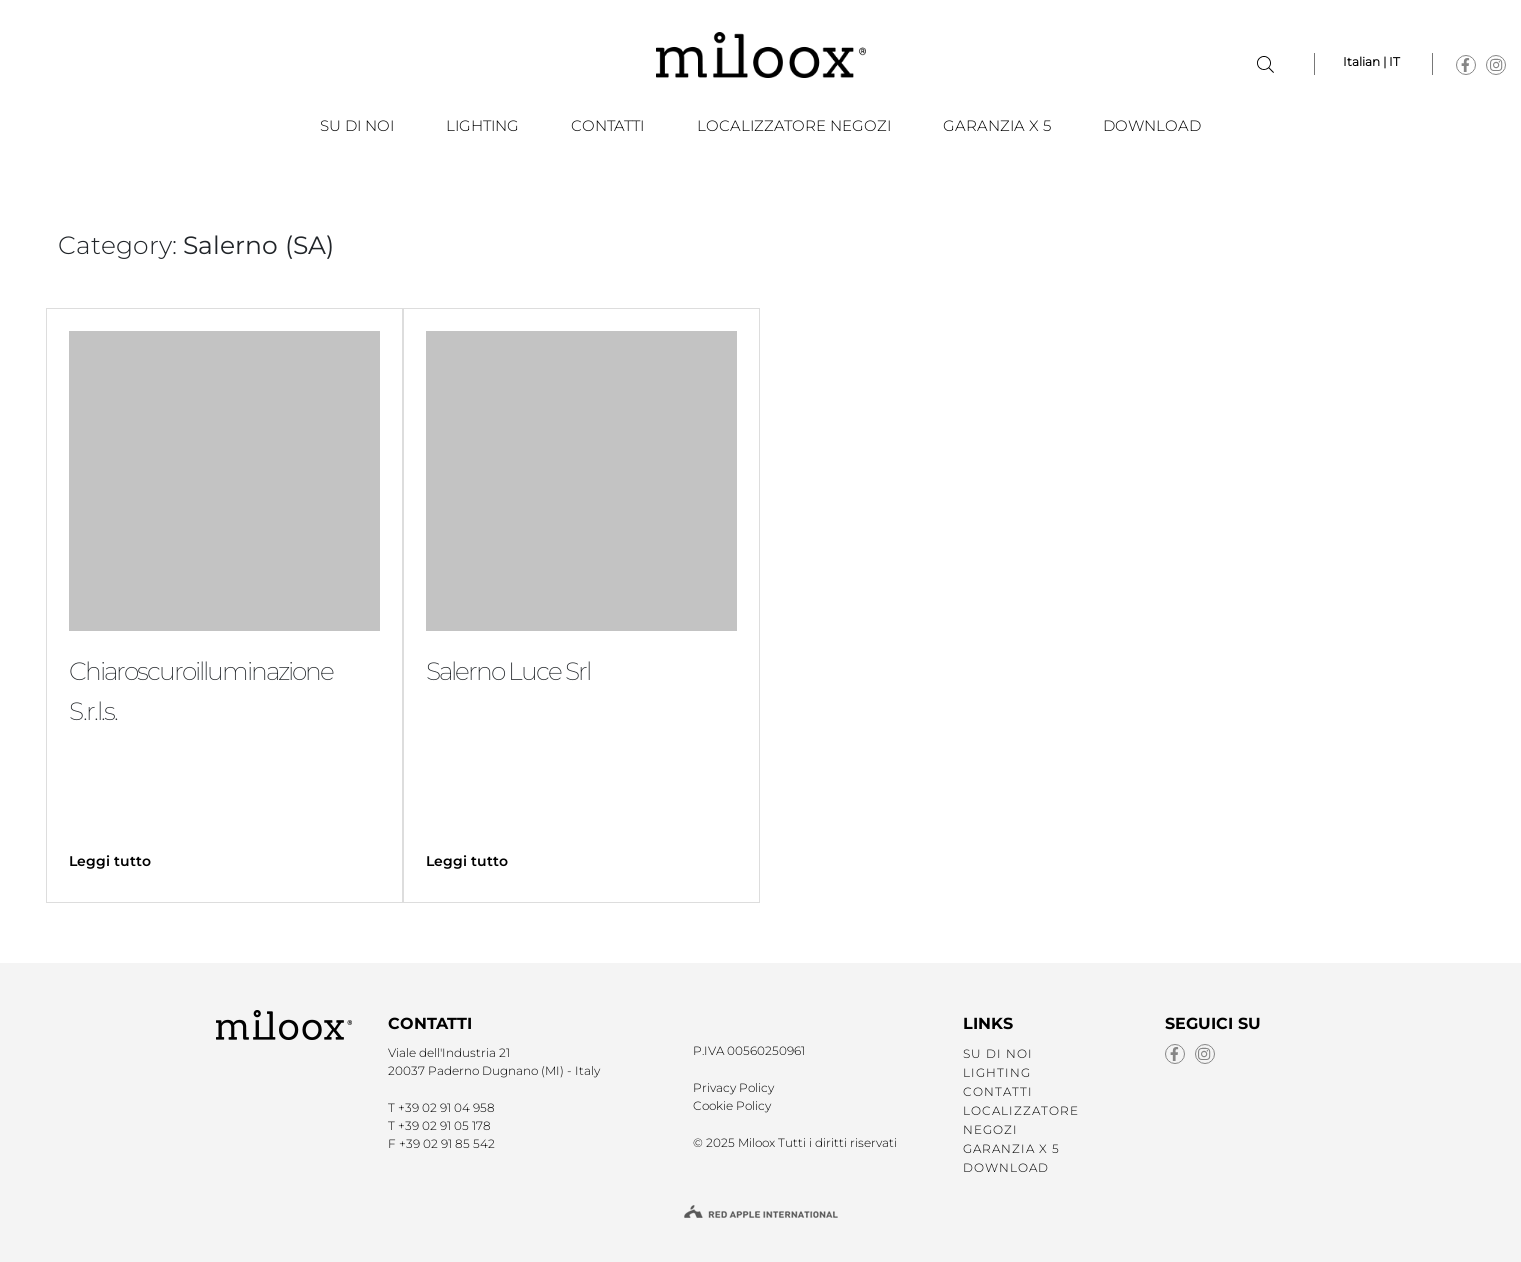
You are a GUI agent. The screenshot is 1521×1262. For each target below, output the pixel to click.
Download (1152, 125)
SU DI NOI (357, 125)
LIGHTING (482, 125)
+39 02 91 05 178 (444, 1125)
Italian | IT (1371, 61)
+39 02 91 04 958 (446, 1107)
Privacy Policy (733, 1087)
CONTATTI (607, 125)
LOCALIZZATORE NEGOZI (794, 125)
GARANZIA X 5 (997, 125)
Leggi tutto (110, 861)
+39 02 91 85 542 (447, 1143)
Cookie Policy (732, 1105)
